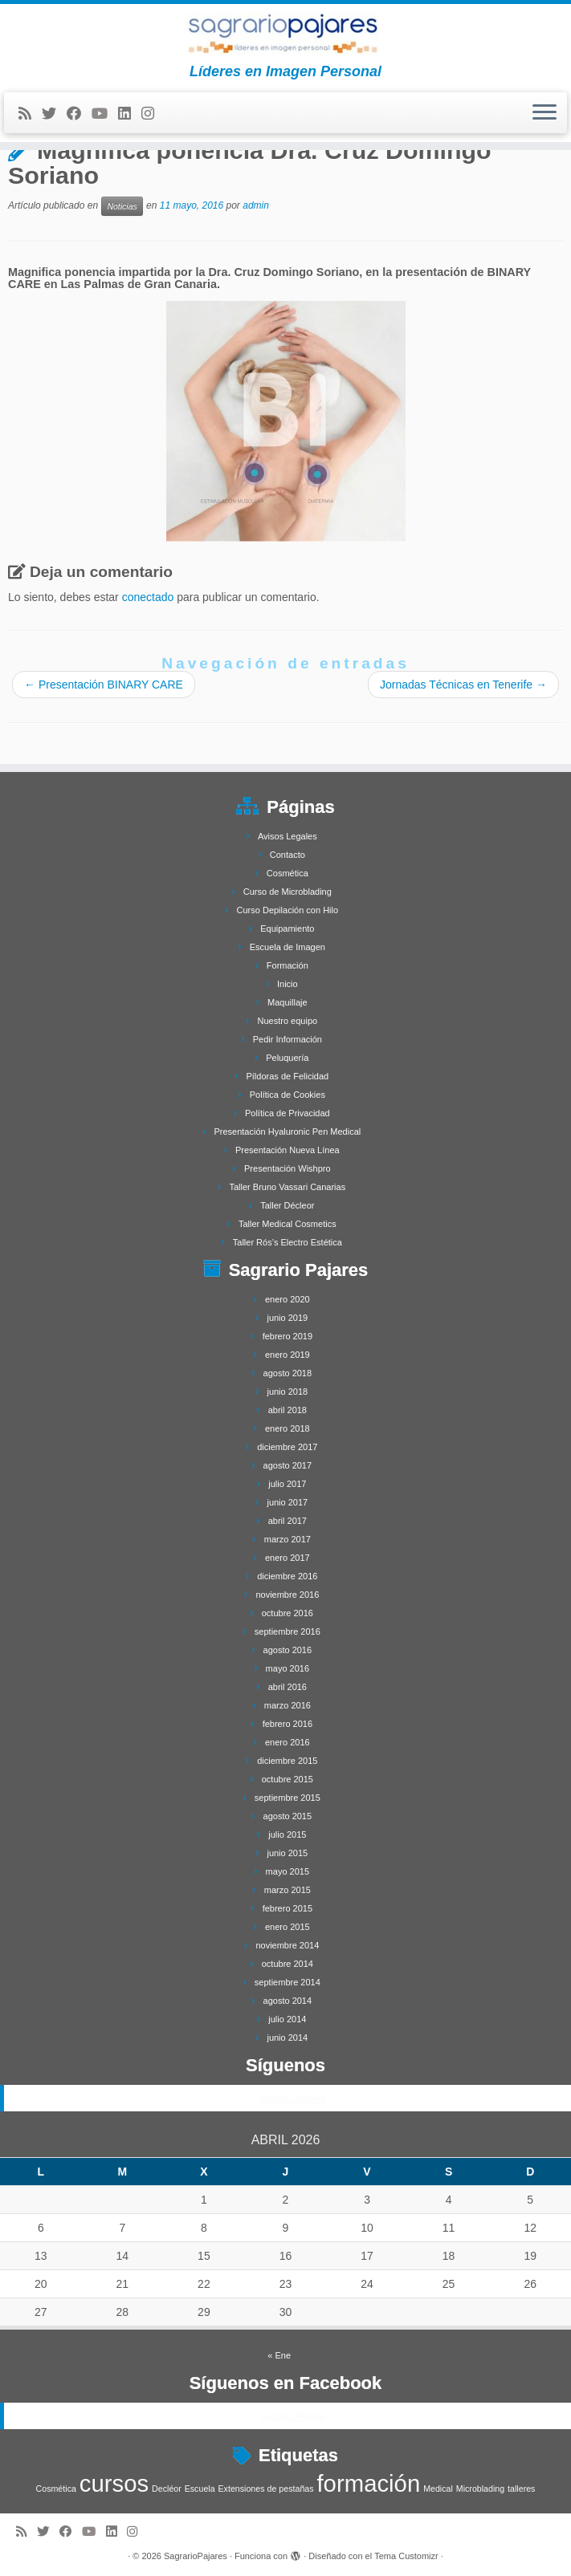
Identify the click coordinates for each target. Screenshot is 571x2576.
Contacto (287, 854)
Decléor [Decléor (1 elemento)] (166, 2488)
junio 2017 (287, 1502)
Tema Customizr (406, 2556)
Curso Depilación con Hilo (288, 910)
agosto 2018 (287, 1373)
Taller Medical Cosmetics (287, 1224)
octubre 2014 (287, 1964)
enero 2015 (287, 1927)
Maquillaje (287, 1002)
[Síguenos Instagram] (153, 114)
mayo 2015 (287, 1871)
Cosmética (287, 873)
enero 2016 (287, 1742)
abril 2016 (287, 1687)
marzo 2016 (287, 1705)
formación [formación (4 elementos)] (368, 2483)
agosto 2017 (287, 1465)
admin (256, 205)
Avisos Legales (287, 836)
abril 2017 (287, 1521)
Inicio (287, 984)
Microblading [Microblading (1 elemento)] (480, 2488)
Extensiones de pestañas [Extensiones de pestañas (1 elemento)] (266, 2488)
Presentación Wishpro (287, 1168)
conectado (148, 597)
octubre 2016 (287, 1613)
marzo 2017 (287, 1539)
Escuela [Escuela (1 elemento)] (200, 2488)
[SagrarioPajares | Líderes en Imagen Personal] (285, 33)
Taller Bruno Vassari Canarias (287, 1187)
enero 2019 (287, 1354)
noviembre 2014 (287, 1945)
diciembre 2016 (287, 1576)
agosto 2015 (287, 1816)
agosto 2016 (287, 1650)
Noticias (122, 206)
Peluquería (287, 1057)
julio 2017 (287, 1484)
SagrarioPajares (195, 2556)
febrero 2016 (287, 1724)
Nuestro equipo (288, 1021)
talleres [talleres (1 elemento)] (521, 2488)
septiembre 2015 (287, 1797)
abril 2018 (287, 1410)
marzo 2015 (287, 1890)
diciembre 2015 (287, 1760)
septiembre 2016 (287, 1631)
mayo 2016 (287, 1668)
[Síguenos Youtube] (105, 114)
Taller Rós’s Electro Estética (287, 1242)
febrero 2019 (287, 1336)
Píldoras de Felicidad (287, 1076)
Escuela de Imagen (287, 947)
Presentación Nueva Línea (287, 1150)
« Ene (279, 2355)
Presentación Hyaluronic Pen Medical (287, 1131)
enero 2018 (287, 1428)
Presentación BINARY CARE (103, 684)
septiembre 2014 (287, 1982)
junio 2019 (287, 1318)
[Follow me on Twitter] (54, 114)
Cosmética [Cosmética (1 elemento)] (56, 2488)
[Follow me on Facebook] (79, 114)
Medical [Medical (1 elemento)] (438, 2488)
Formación (287, 965)
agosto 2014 (287, 2000)
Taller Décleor (287, 1205)
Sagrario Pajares (294, 2098)
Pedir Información (287, 1039)
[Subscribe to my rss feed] (30, 114)
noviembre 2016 (287, 1594)
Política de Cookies (287, 1094)
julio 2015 (287, 1834)
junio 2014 (287, 2037)
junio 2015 (287, 1853)
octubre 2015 (287, 1779)
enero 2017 (287, 1557)
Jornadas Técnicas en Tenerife (463, 684)
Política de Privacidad (287, 1113)
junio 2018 (287, 1391)
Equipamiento (287, 928)
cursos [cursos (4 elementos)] (114, 2483)
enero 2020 (287, 1299)
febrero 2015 (287, 1908)
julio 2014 (287, 2019)
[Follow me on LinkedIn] (129, 114)
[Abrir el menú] (544, 113)
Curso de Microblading (287, 891)
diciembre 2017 (287, 1447)
